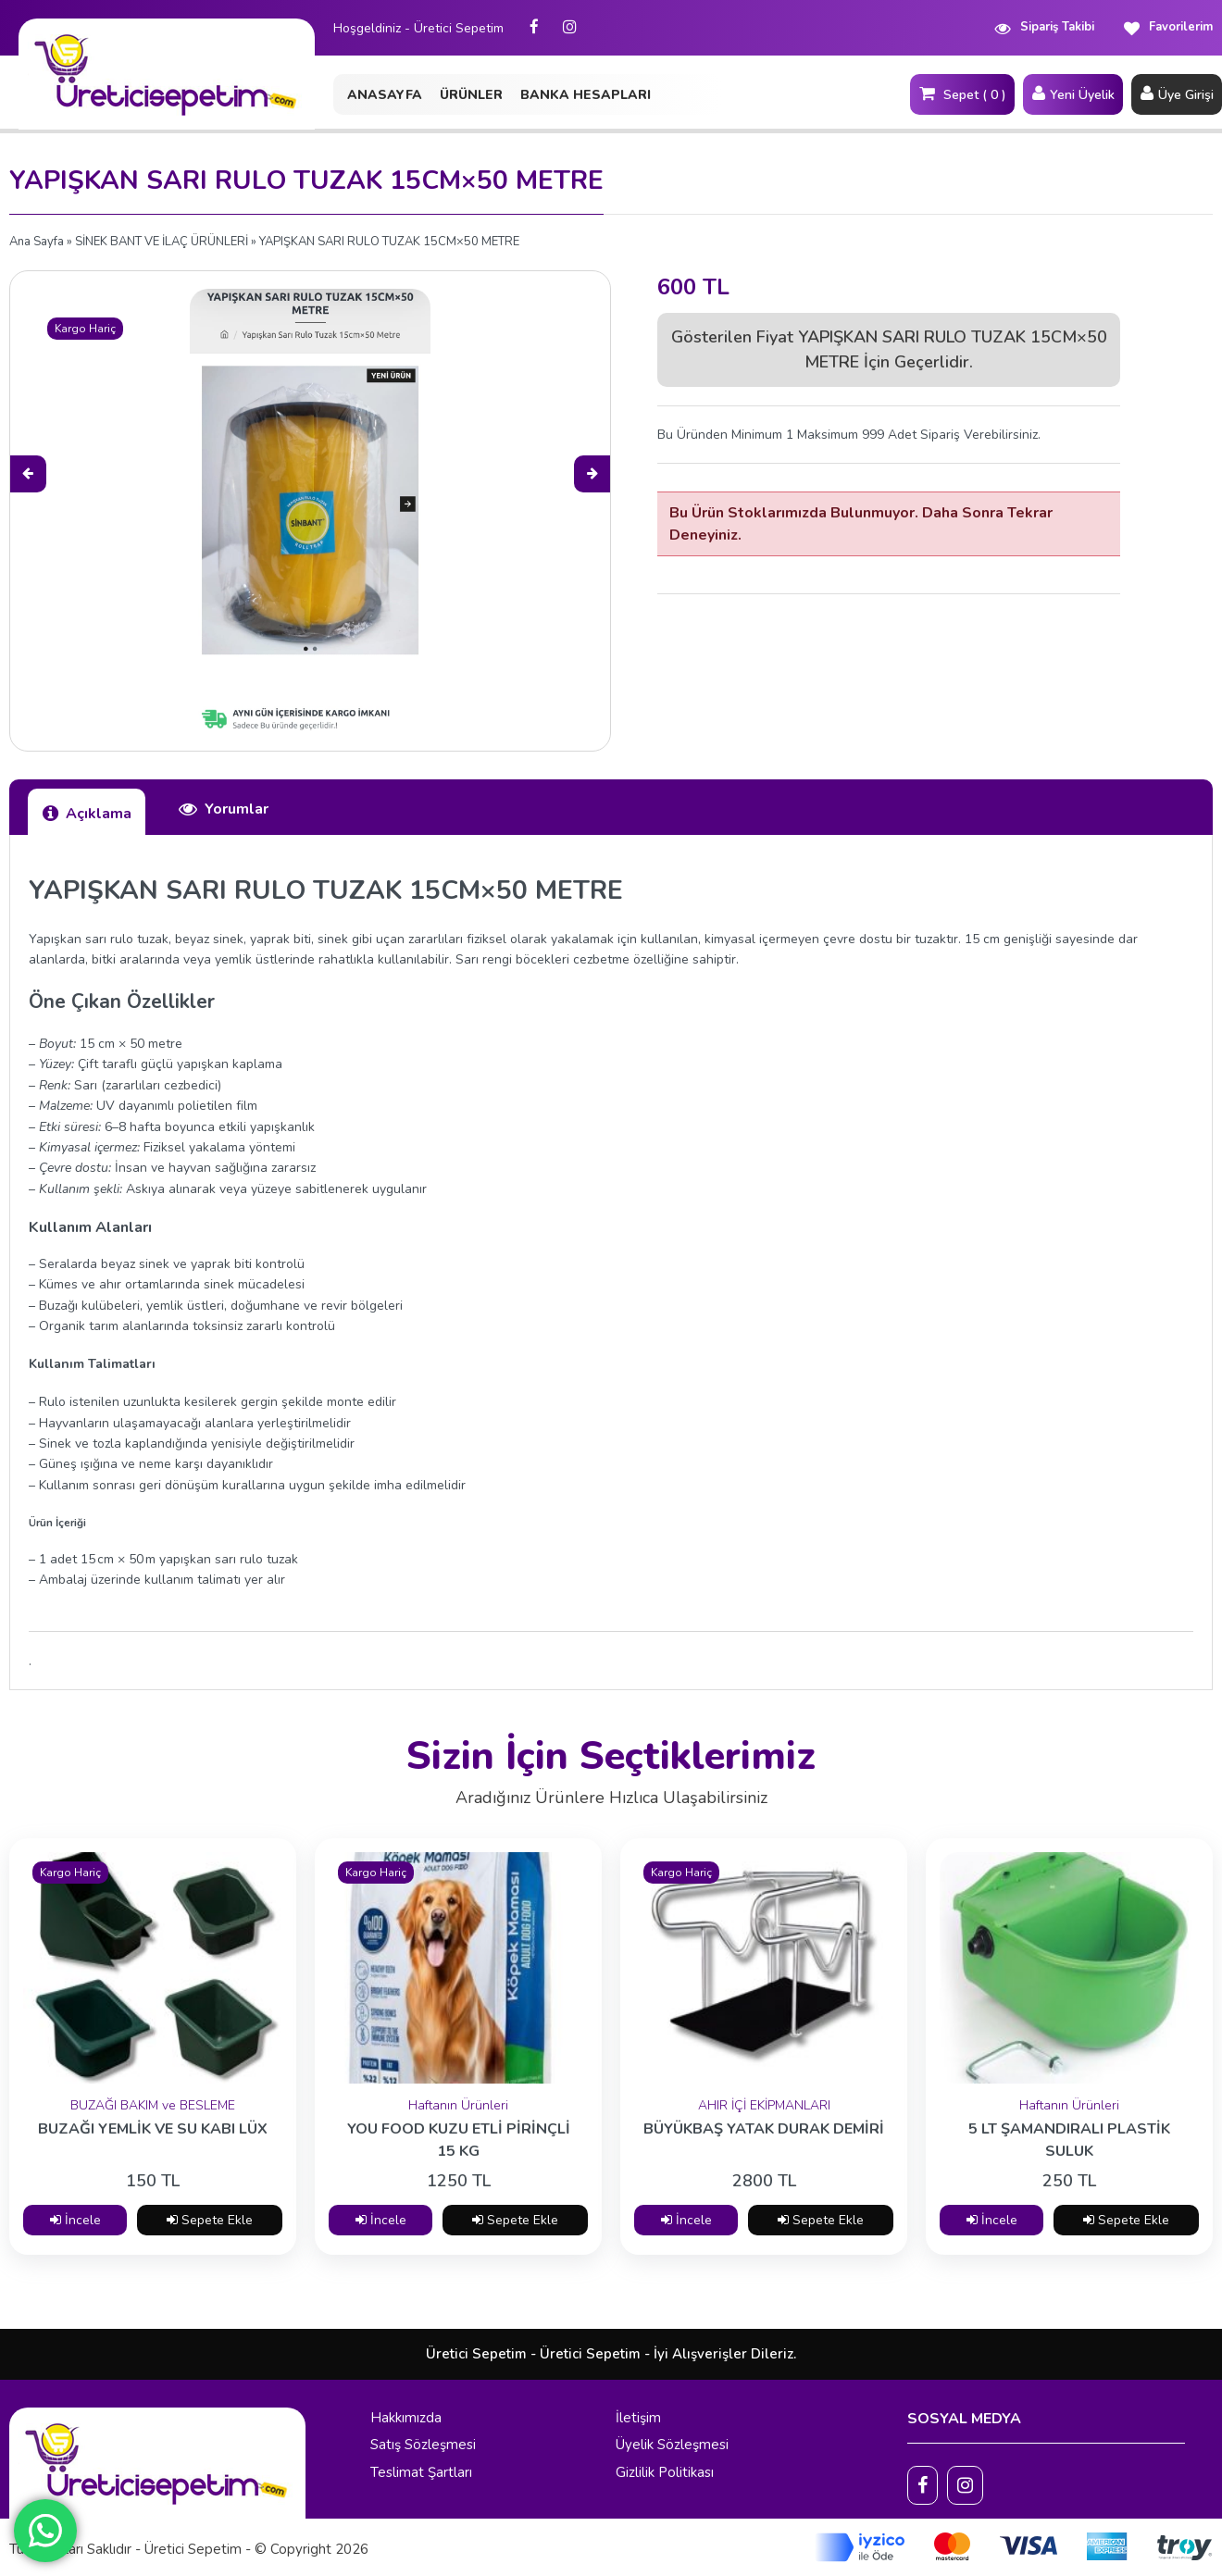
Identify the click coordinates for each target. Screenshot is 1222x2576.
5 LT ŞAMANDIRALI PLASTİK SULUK (1069, 2139)
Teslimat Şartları (421, 2472)
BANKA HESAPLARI (585, 95)
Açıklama (86, 813)
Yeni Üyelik (1073, 93)
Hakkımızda (406, 2417)
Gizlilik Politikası (665, 2472)
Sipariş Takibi (1043, 27)
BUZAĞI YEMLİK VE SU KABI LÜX (153, 2129)
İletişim (638, 2417)
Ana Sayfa (36, 241)
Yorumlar (223, 808)
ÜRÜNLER (471, 95)
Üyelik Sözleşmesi (672, 2444)
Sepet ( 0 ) (962, 93)
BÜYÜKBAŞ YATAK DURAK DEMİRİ (763, 2129)
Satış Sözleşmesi (423, 2444)
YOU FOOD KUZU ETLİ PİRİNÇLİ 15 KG (458, 2139)
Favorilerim (1167, 27)
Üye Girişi (1177, 93)
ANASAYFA (384, 95)
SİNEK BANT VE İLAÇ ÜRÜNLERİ (161, 241)
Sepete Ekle (210, 2220)
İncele (75, 2220)
